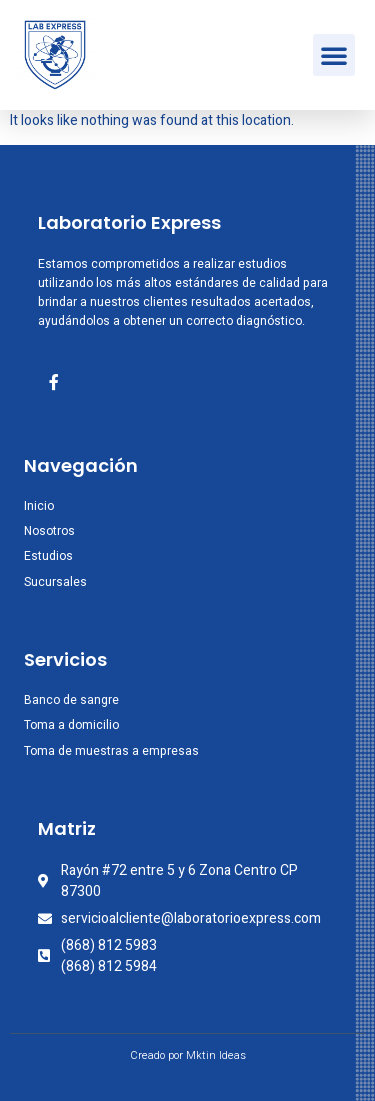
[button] (334, 55)
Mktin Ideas (216, 1055)
